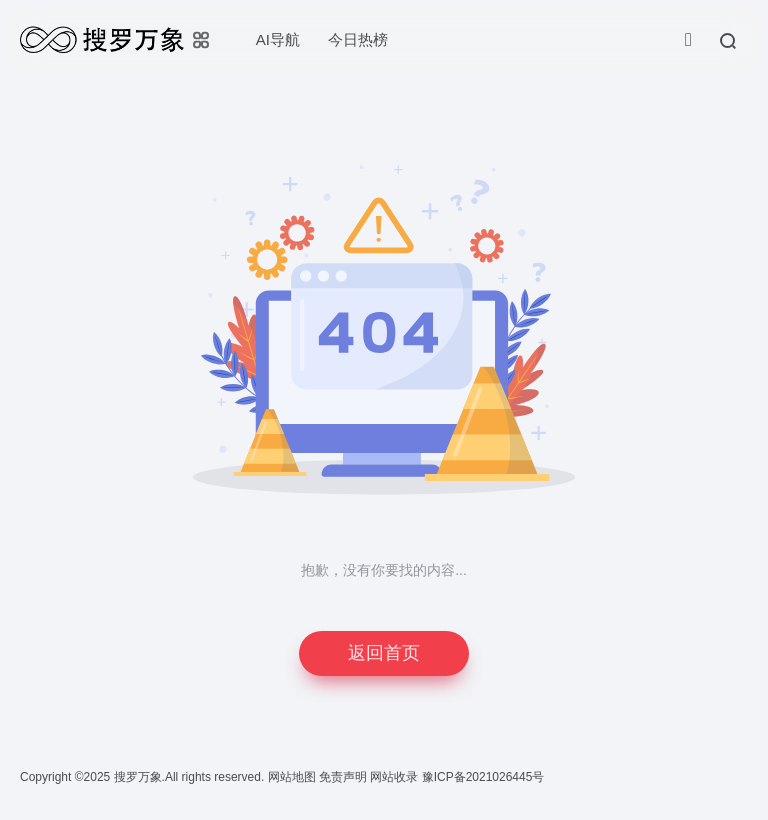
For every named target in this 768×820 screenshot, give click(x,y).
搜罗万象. (137, 777)
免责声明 (344, 777)
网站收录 (395, 777)
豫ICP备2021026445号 (483, 777)
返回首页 (384, 653)
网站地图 (293, 777)
